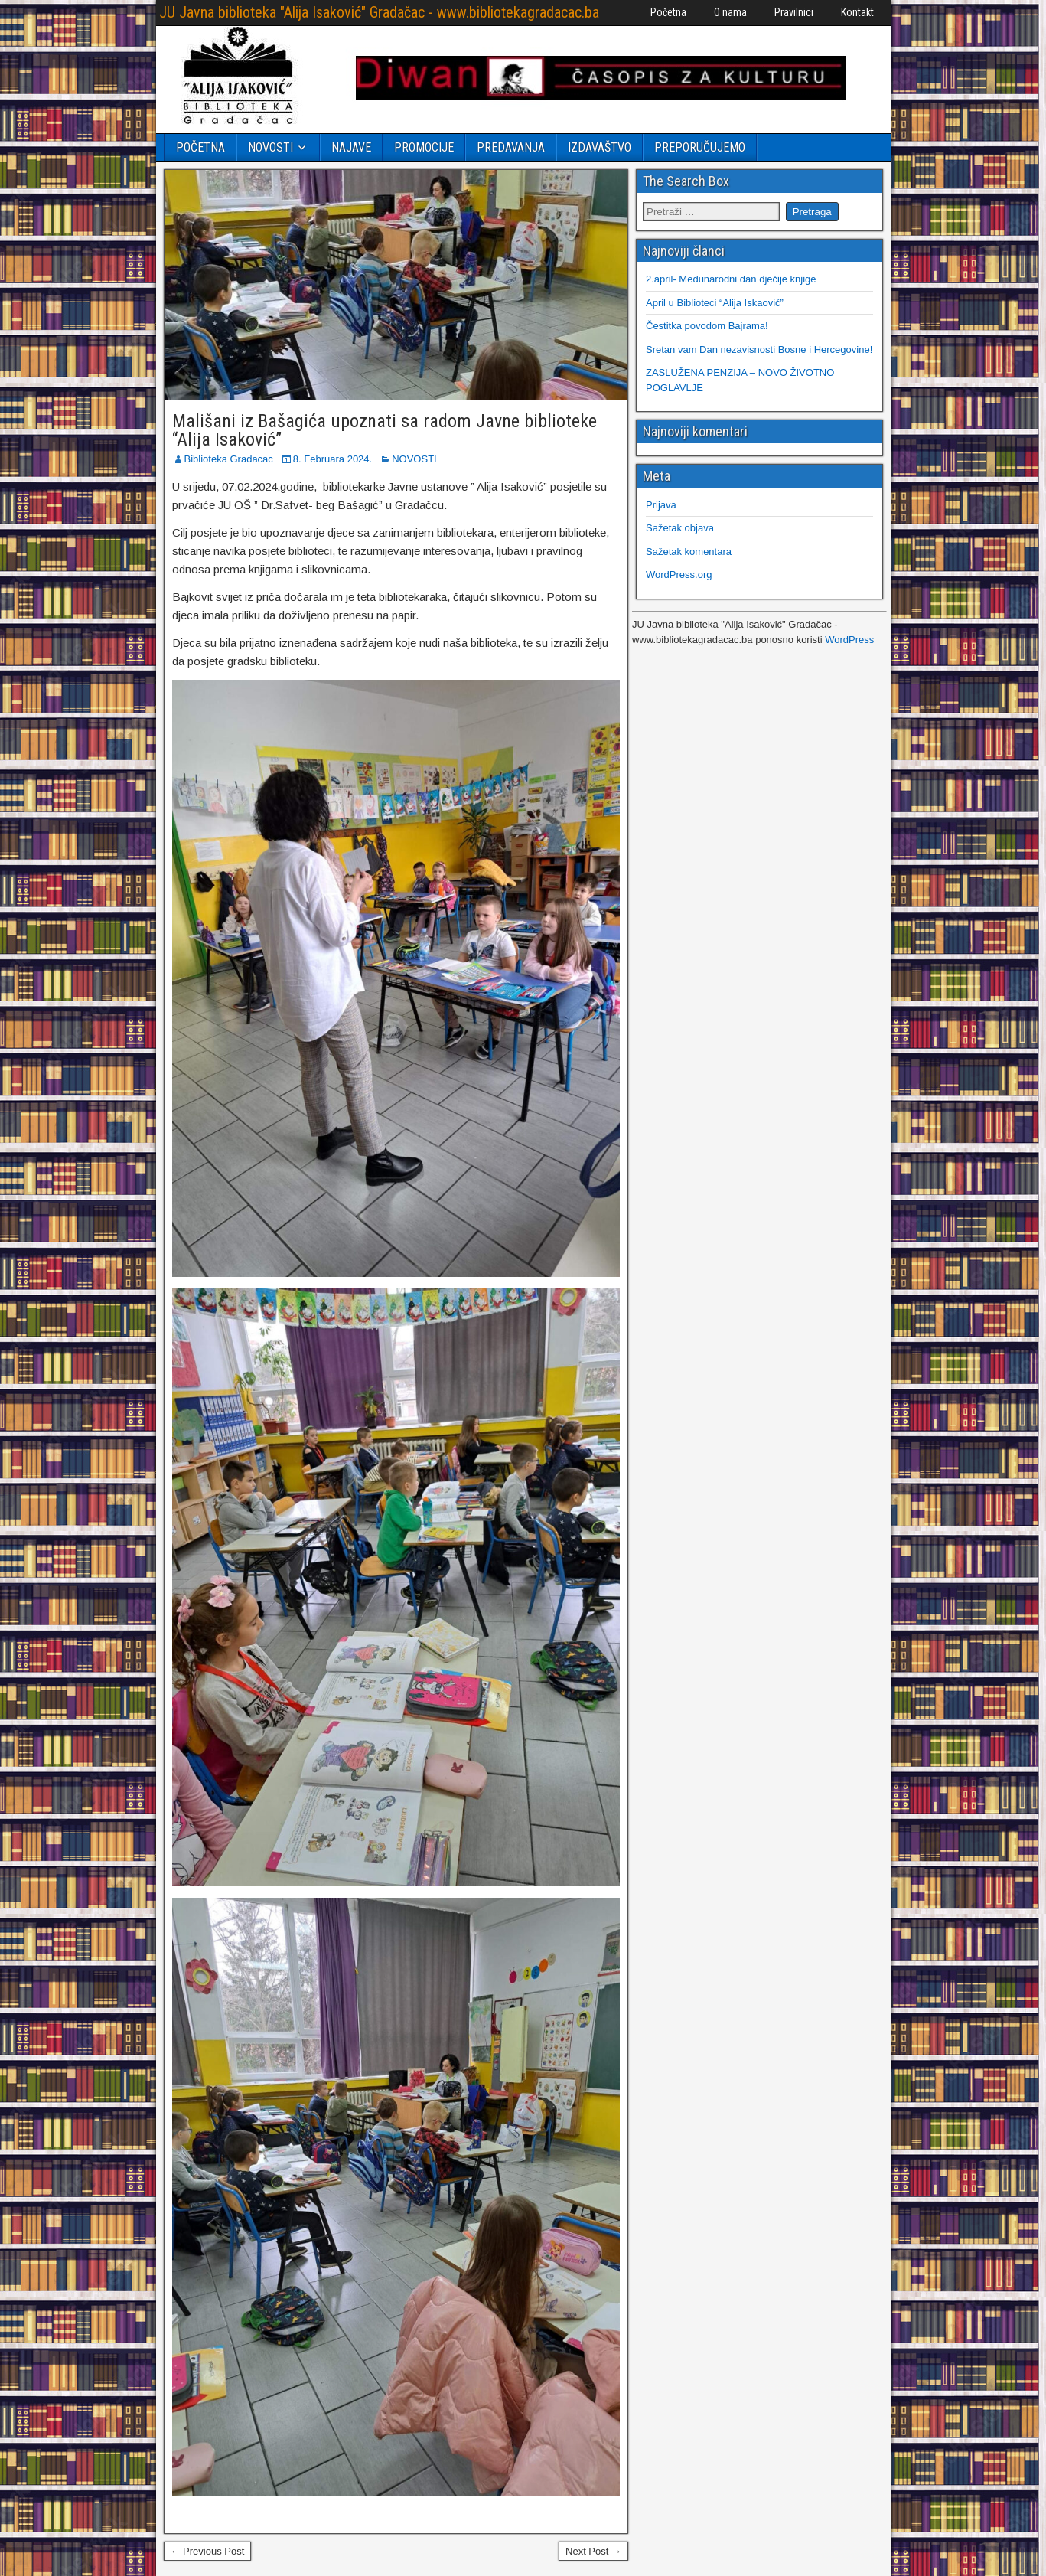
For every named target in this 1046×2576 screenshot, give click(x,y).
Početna (668, 12)
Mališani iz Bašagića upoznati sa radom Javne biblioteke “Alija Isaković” (384, 430)
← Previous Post (208, 2551)
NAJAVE (351, 147)
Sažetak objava (680, 528)
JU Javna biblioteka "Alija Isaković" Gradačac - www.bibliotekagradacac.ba (379, 12)
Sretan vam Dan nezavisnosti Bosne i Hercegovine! (759, 349)
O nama (730, 12)
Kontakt (857, 12)
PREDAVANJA (511, 147)
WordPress (849, 639)
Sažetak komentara (689, 551)
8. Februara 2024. (332, 459)
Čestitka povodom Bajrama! (707, 325)
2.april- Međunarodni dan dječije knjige (731, 279)
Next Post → (593, 2551)
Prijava (661, 505)
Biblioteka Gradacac (228, 459)
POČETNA (200, 147)
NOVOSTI (270, 147)
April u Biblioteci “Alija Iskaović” (715, 303)
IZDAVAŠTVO (599, 147)
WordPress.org (679, 574)
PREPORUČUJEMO (699, 147)
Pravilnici (793, 12)
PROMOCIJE (424, 147)
